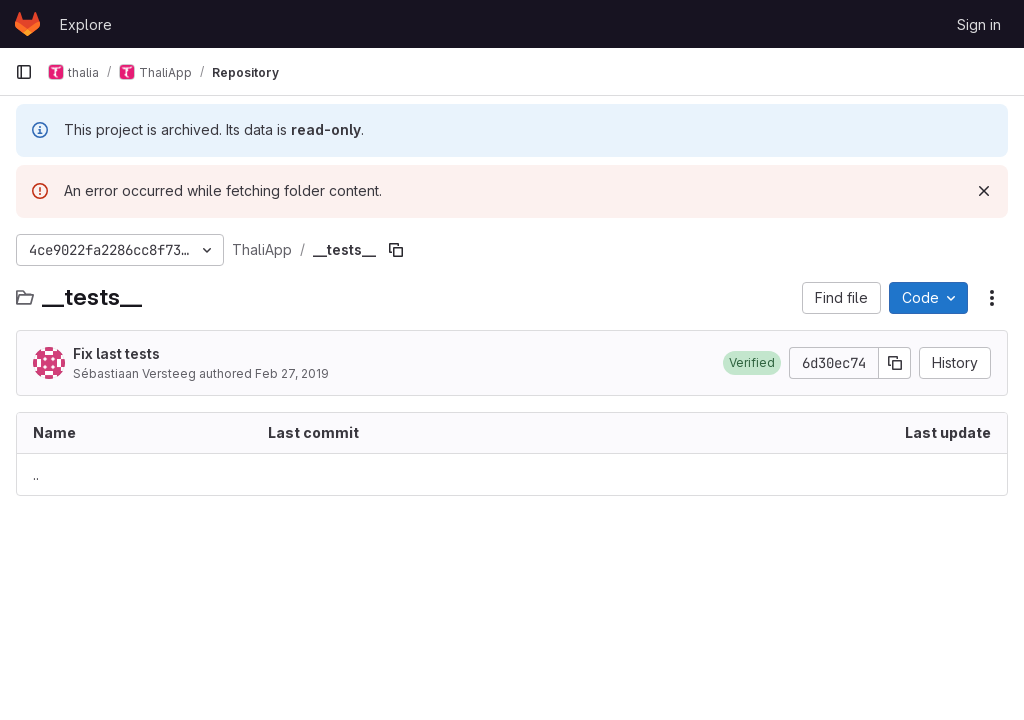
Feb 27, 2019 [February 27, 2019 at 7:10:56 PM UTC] (292, 373)
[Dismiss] (984, 191)
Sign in (979, 24)
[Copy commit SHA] (895, 363)
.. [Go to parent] (36, 474)
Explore (86, 24)
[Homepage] (27, 24)
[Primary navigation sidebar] (24, 72)
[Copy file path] (396, 250)
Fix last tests (116, 353)
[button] (752, 363)
